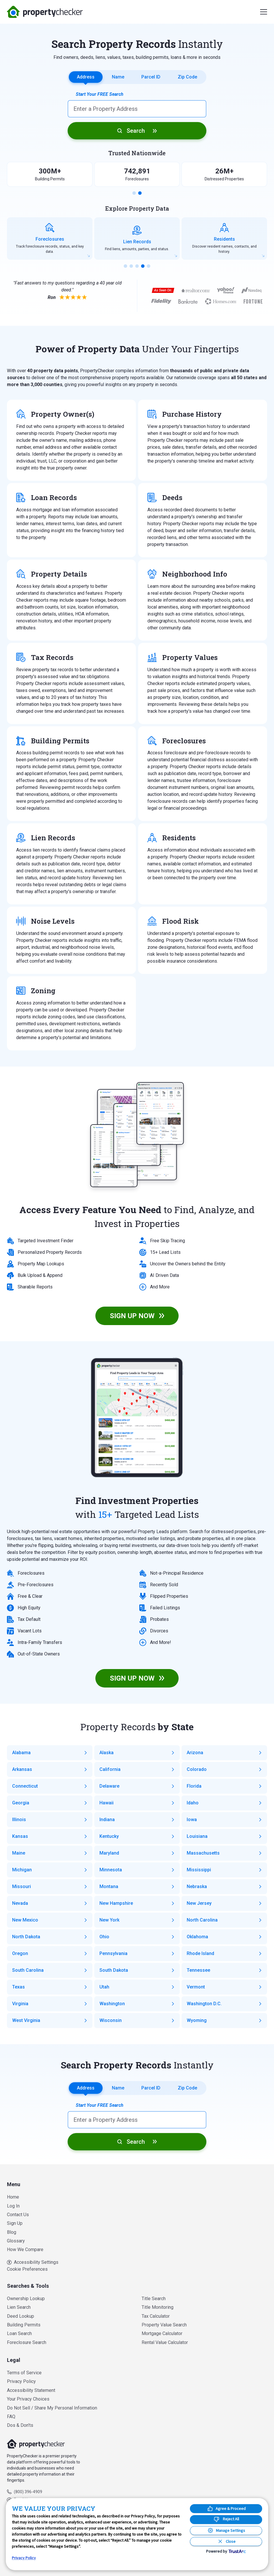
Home (13, 2197)
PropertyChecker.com (45, 12)
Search (136, 130)
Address (86, 77)
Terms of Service (24, 2372)
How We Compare (25, 2249)
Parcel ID (150, 77)
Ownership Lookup (26, 2298)
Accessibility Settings (32, 2262)
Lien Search (19, 2307)
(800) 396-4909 (28, 2491)
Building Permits (23, 2325)
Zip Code (187, 77)
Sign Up (15, 2223)
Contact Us (18, 2214)
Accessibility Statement (31, 2390)
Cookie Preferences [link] (27, 2269)
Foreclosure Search (26, 2342)
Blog (11, 2232)
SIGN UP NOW (132, 1316)
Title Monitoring (157, 2307)
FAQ (11, 2416)
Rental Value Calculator (165, 2342)
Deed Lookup (20, 2316)
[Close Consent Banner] (226, 2541)
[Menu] (263, 12)
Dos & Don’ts (20, 2425)
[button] (134, 193)
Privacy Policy (21, 2381)
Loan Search (19, 2333)
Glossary (16, 2241)
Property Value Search (164, 2325)
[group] (49, 238)
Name (118, 77)
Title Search (154, 2298)
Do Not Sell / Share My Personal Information (52, 2408)
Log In (13, 2206)
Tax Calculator (156, 2316)
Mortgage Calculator (162, 2333)
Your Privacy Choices (28, 2399)
